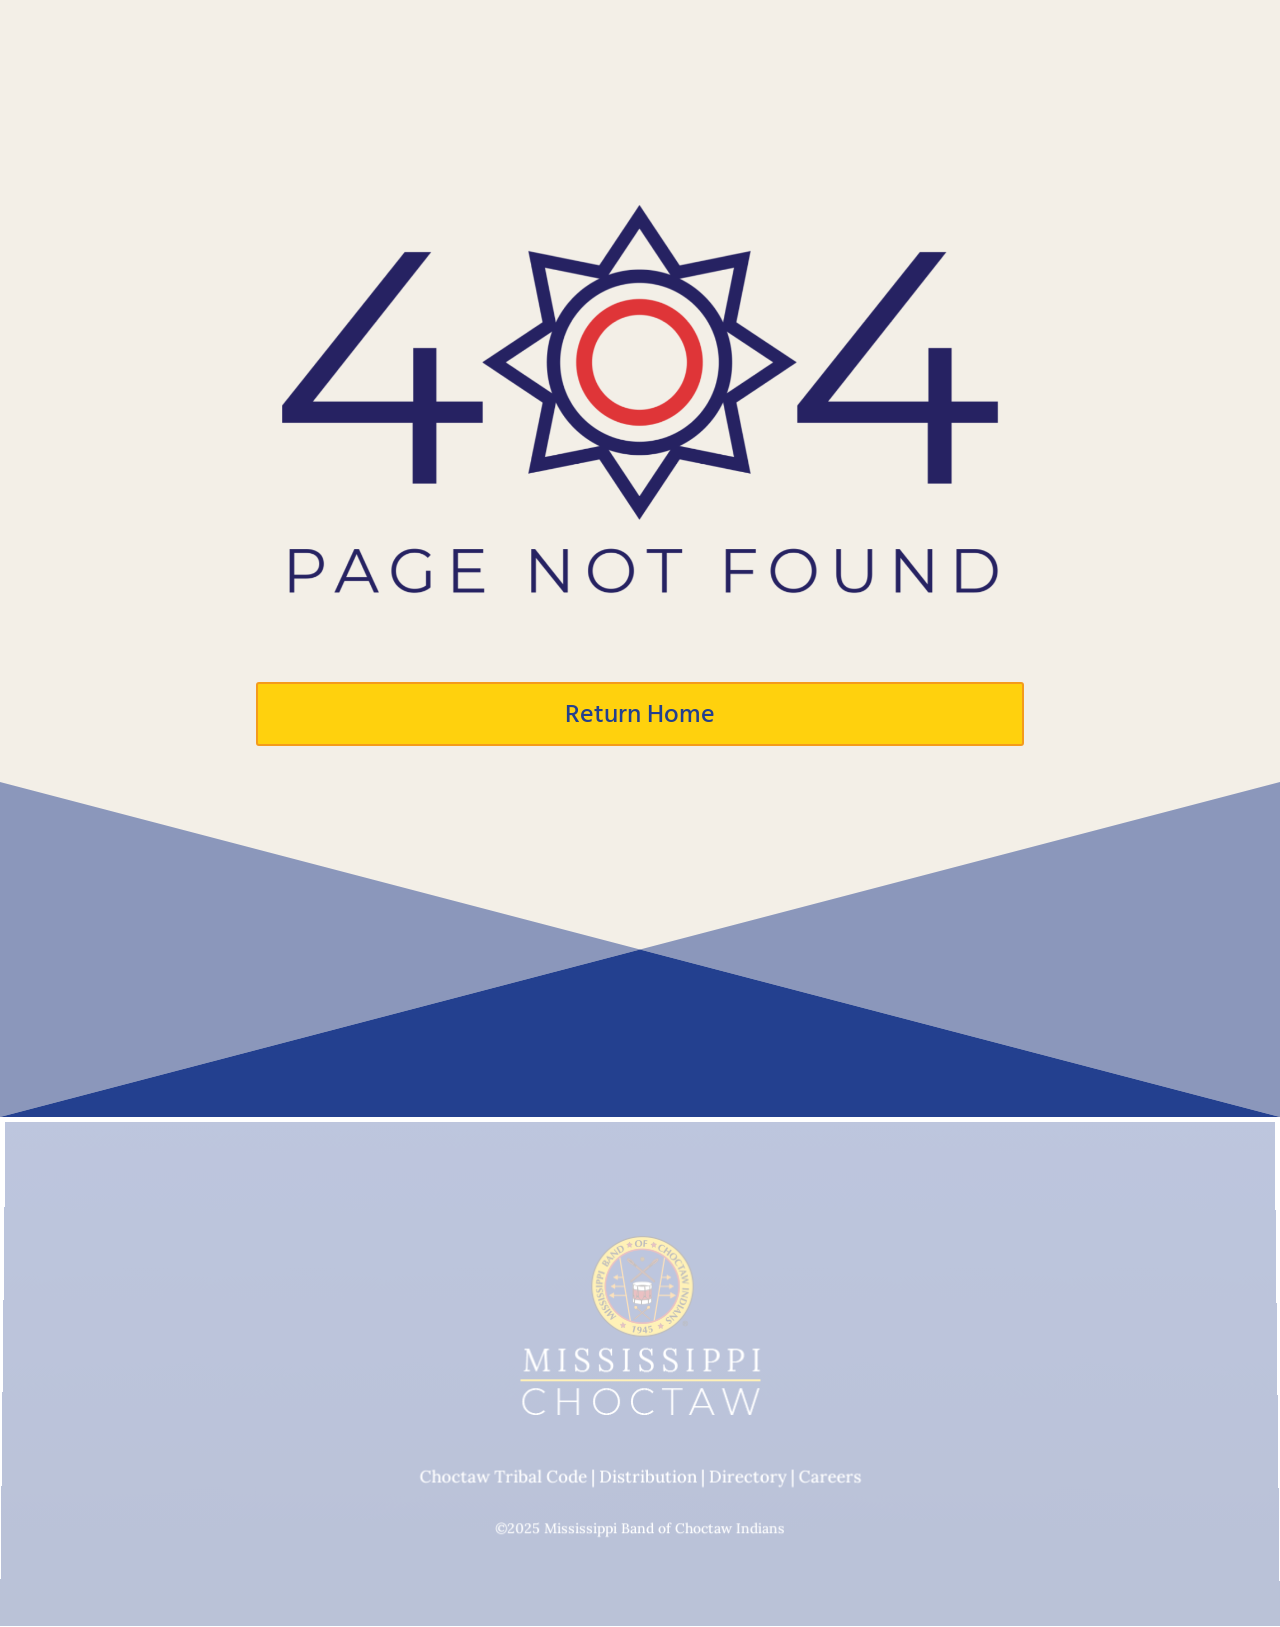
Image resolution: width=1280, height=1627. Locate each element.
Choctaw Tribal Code (502, 1477)
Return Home (640, 714)
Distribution (648, 1477)
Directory (747, 1477)
